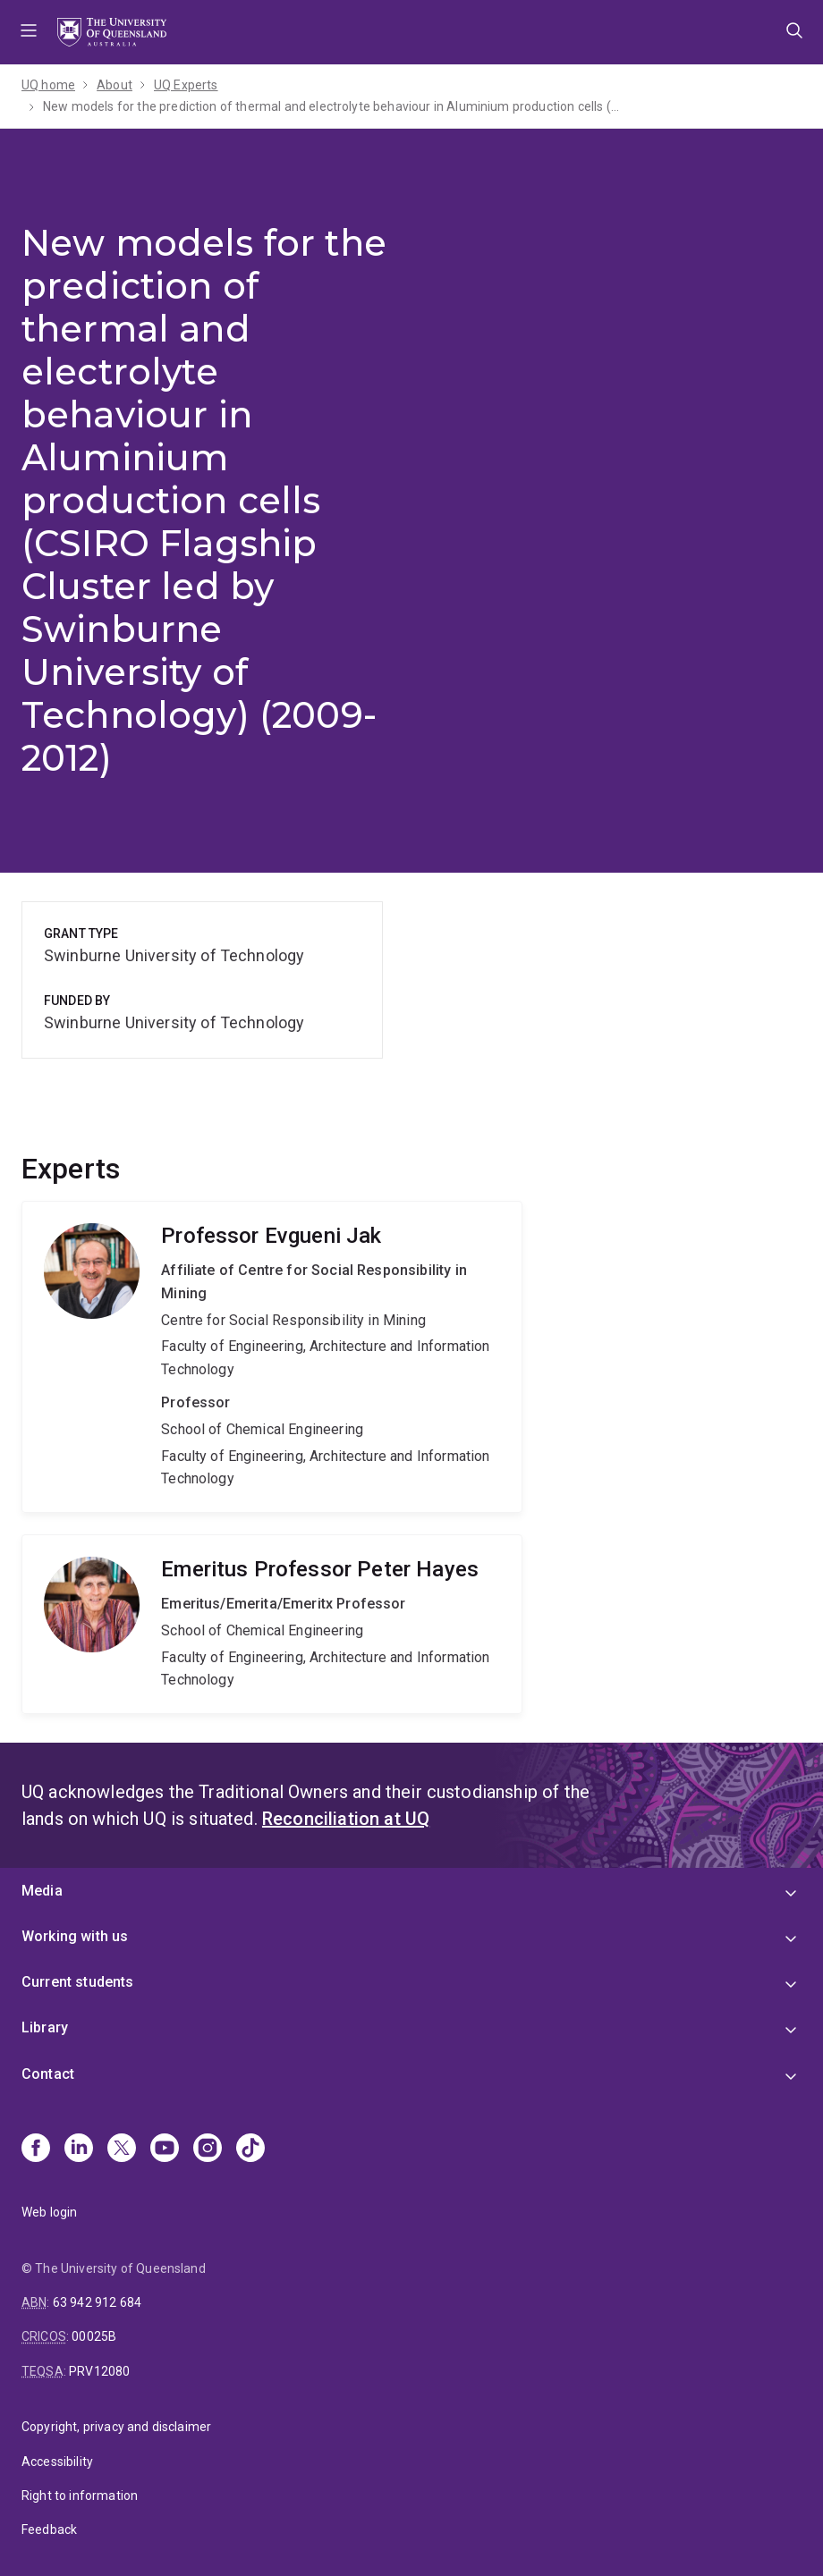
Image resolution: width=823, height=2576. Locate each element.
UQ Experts (186, 85)
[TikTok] (250, 2149)
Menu (28, 32)
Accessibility (57, 2461)
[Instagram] (207, 2149)
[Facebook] (35, 2149)
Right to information (79, 2495)
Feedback (49, 2529)
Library (44, 2027)
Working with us (74, 1936)
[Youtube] (164, 2149)
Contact (47, 2073)
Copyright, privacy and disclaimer (116, 2427)
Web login (49, 2212)
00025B (94, 2336)
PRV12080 (99, 2371)
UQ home (48, 85)
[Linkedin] (78, 2149)
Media (42, 1890)
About (114, 85)
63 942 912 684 (97, 2302)
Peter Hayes (272, 1624)
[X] (121, 2149)
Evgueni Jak (272, 1357)
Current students (77, 1981)
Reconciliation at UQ (345, 1818)
